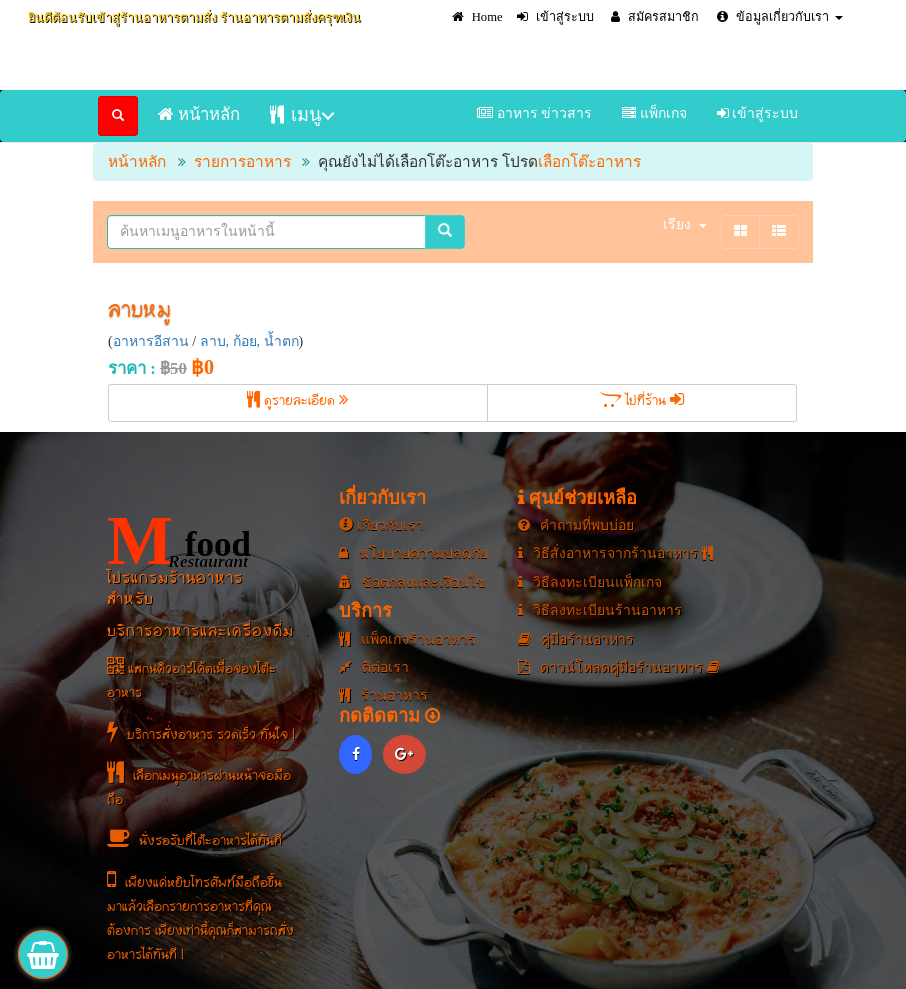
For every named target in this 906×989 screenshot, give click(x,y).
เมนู (295, 114)
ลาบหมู (139, 312)
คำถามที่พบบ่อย (576, 525)
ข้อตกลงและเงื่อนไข (412, 582)
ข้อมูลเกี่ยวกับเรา (780, 17)
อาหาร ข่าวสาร (534, 113)
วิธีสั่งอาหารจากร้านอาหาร (615, 553)
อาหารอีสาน (151, 341)
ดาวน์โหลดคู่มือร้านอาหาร (619, 667)
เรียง (685, 224)
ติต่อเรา (374, 667)
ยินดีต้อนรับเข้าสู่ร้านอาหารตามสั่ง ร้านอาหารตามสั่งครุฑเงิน (194, 18)
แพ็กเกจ (654, 113)
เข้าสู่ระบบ (555, 17)
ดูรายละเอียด (298, 402)
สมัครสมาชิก (655, 17)
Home (477, 17)
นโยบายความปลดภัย (413, 553)
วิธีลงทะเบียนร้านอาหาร (600, 610)
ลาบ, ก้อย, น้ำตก (249, 341)
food (179, 540)
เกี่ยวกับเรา (381, 525)
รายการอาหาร (242, 161)
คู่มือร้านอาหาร (576, 639)
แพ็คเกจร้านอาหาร (407, 639)
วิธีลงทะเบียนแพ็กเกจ (590, 582)
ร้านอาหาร (383, 695)
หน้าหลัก (199, 114)
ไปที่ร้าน (642, 402)
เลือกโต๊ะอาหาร (589, 161)
